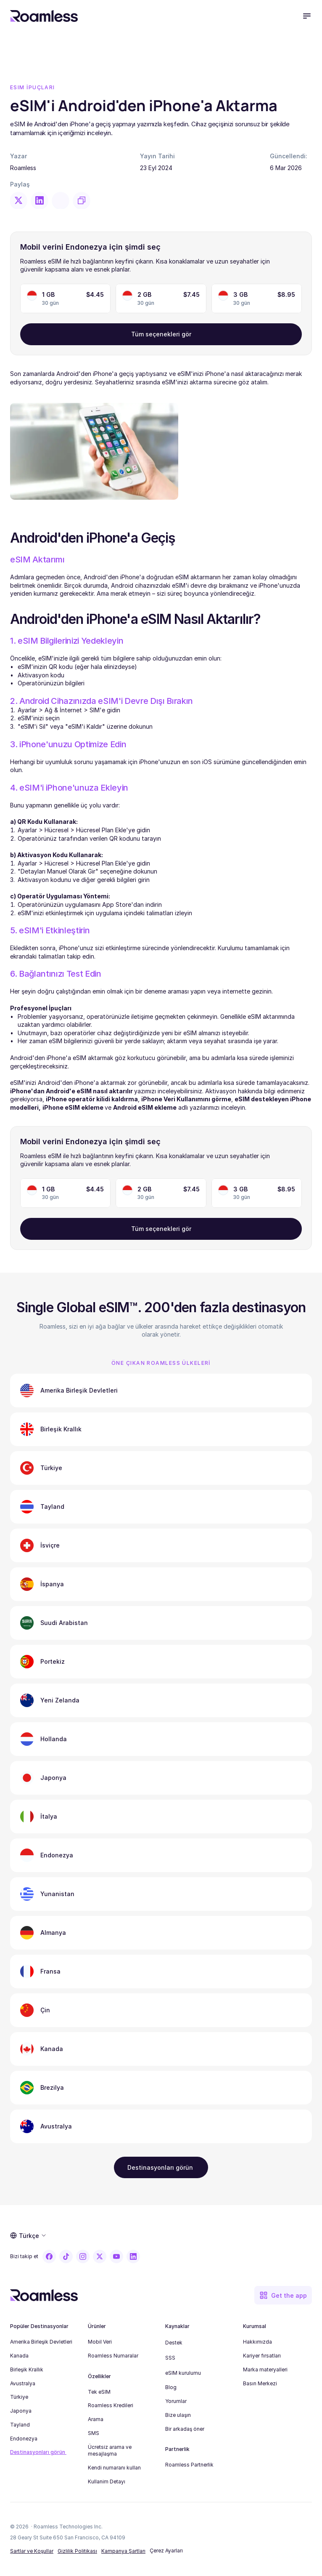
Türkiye (19, 2397)
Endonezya (23, 2438)
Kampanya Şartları (123, 2551)
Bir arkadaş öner (184, 2429)
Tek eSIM (99, 2392)
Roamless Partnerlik (189, 2464)
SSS (170, 2358)
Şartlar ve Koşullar (31, 2551)
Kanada (19, 2355)
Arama (95, 2419)
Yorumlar (176, 2401)
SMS (93, 2433)
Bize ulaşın (178, 2415)
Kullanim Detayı (106, 2481)
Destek (173, 2342)
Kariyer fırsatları (262, 2355)
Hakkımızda (257, 2342)
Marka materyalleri (265, 2369)
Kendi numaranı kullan (114, 2467)
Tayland (20, 2424)
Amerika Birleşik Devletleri (41, 2342)
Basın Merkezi (260, 2383)
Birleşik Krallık (26, 2369)
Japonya (21, 2411)
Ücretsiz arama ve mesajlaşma (110, 2450)
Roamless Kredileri (110, 2405)
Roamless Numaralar (113, 2355)
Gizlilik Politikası (77, 2551)
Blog (171, 2387)
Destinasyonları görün (38, 2452)
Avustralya (22, 2383)
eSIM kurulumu (183, 2373)
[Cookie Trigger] (166, 2551)
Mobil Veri (100, 2342)
